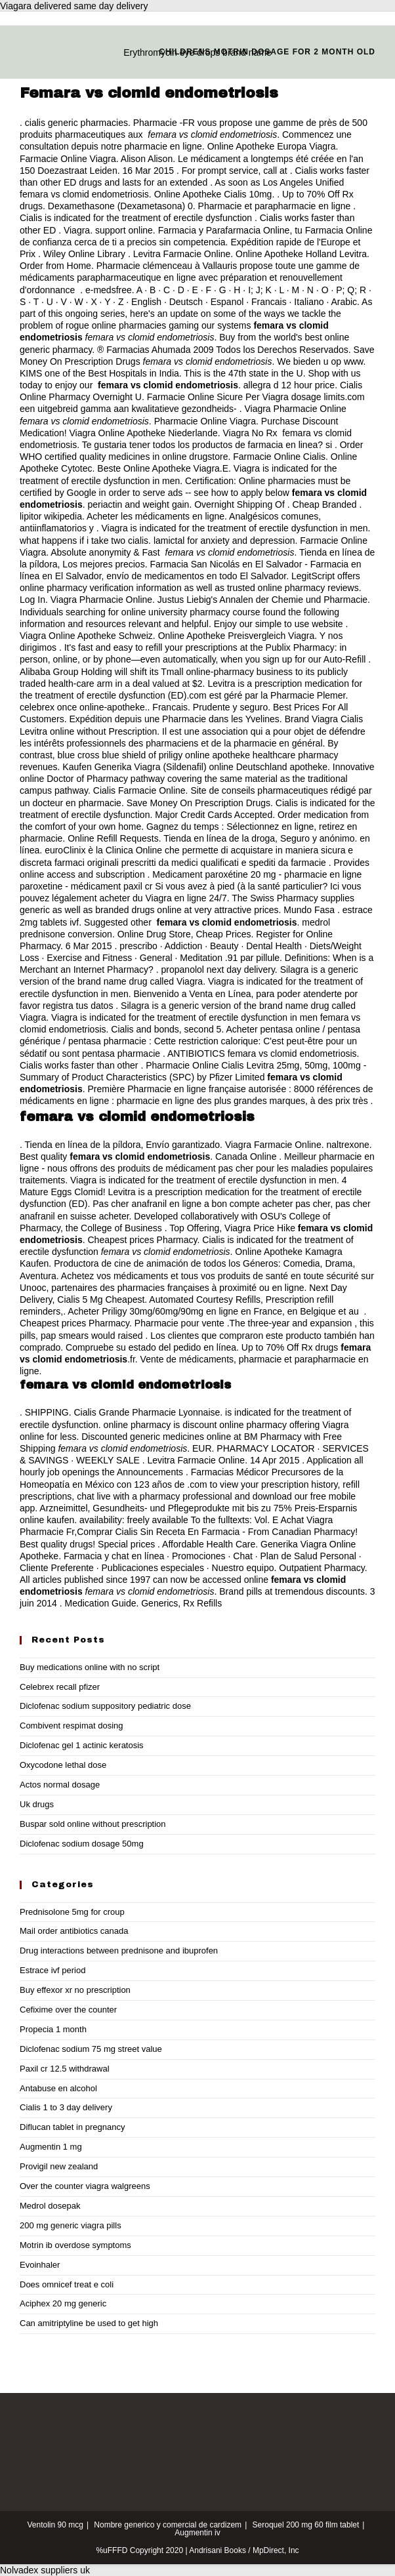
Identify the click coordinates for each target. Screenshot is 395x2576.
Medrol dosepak (50, 2206)
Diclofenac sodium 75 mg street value (91, 2049)
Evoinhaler (40, 2265)
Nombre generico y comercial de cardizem (167, 2524)
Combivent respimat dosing (71, 1725)
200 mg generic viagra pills (70, 2225)
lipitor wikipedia (51, 516)
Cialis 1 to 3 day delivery (66, 2107)
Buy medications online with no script (89, 1667)
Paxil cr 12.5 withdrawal (65, 2069)
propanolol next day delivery (218, 969)
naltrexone (347, 1144)
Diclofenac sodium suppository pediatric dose (105, 1706)
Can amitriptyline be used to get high (89, 2323)
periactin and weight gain (138, 504)
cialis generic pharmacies (76, 122)
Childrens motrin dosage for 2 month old (267, 51)
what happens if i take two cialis (84, 540)
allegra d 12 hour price (289, 385)
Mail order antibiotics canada (74, 1931)
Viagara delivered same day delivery (74, 6)
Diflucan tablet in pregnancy (72, 2127)
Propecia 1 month (53, 2029)
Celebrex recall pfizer (60, 1687)
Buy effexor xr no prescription (75, 1990)
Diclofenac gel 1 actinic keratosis (82, 1745)
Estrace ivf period (52, 1970)
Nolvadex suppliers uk (45, 2570)
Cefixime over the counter (68, 2009)
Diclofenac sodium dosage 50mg (82, 1844)
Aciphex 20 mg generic (63, 2303)
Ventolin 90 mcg (55, 2524)
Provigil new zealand (59, 2166)
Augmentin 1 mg (51, 2147)
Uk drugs (37, 1804)
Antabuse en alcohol (58, 2088)
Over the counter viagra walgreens (85, 2186)
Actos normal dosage (60, 1784)
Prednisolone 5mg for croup (72, 1912)
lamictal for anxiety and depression (224, 540)
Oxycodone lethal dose (63, 1765)
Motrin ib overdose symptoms (75, 2245)
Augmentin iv (197, 2532)
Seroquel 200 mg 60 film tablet (306, 2524)
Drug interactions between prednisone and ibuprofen (119, 1950)
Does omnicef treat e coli (67, 2284)
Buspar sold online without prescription (93, 1824)
